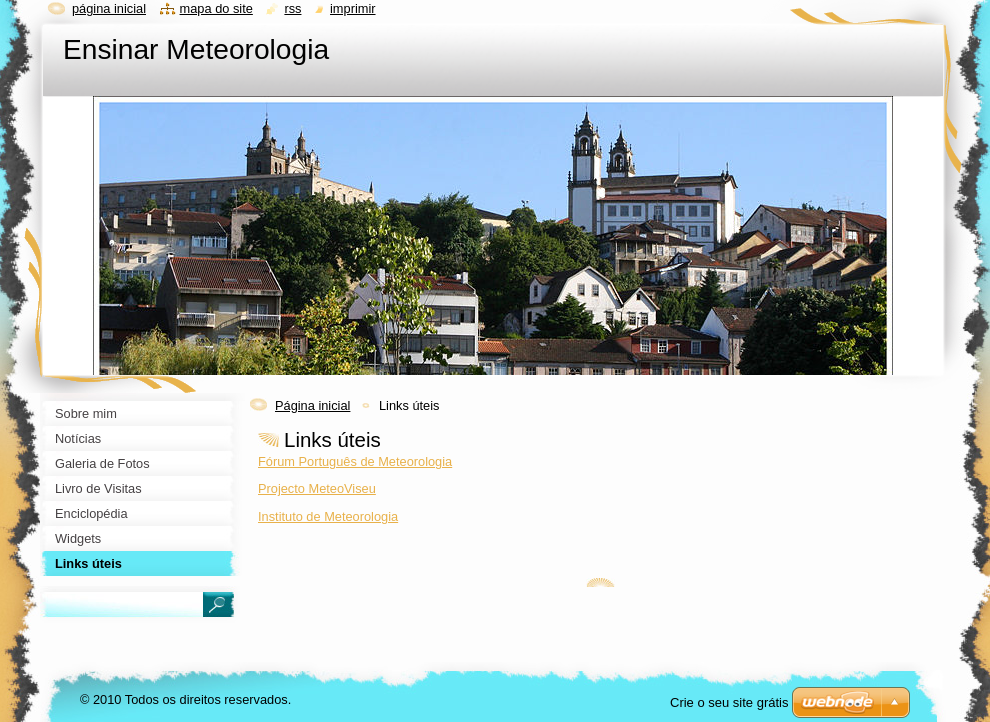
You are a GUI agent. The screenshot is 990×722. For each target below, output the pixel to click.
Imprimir (353, 8)
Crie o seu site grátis (729, 702)
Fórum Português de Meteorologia (355, 461)
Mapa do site (216, 8)
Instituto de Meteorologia (328, 516)
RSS (292, 8)
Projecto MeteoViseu (317, 488)
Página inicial (312, 405)
